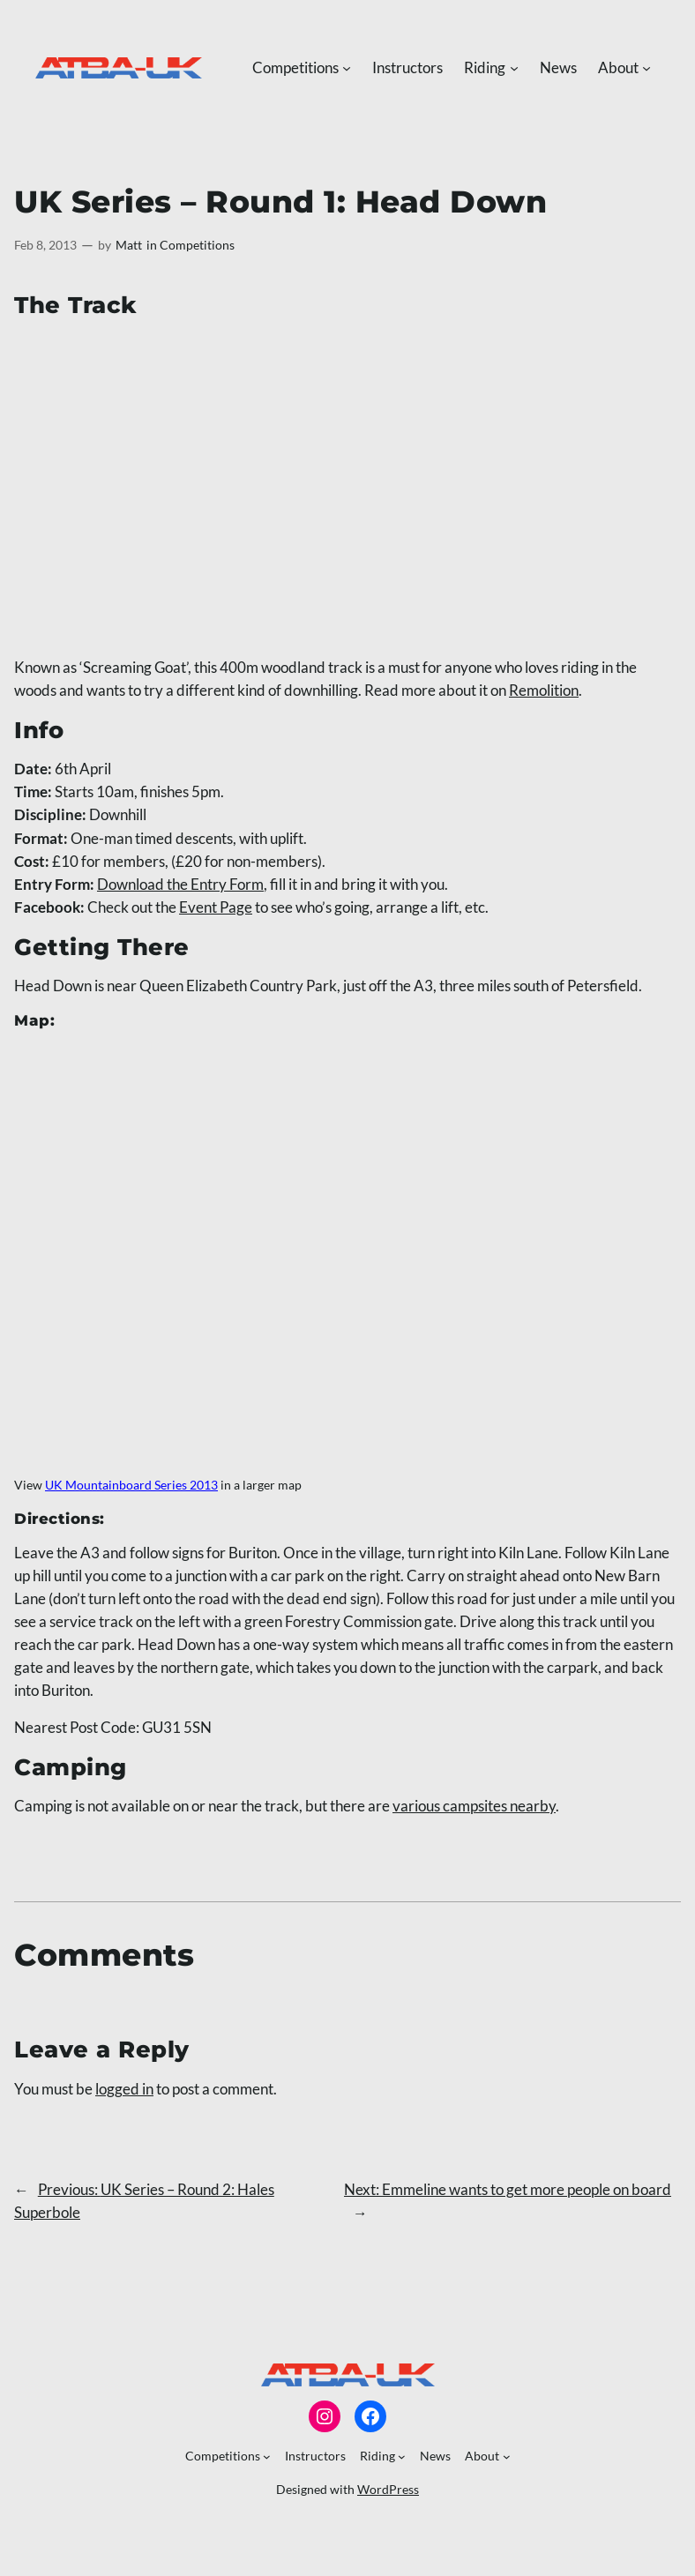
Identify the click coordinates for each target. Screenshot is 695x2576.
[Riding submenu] (514, 67)
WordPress (388, 2489)
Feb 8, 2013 (45, 244)
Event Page (215, 907)
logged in (124, 2088)
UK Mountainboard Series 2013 (131, 1484)
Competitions (197, 244)
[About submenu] (646, 67)
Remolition (544, 690)
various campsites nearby (474, 1805)
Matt (129, 244)
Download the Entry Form (180, 884)
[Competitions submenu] (346, 67)
